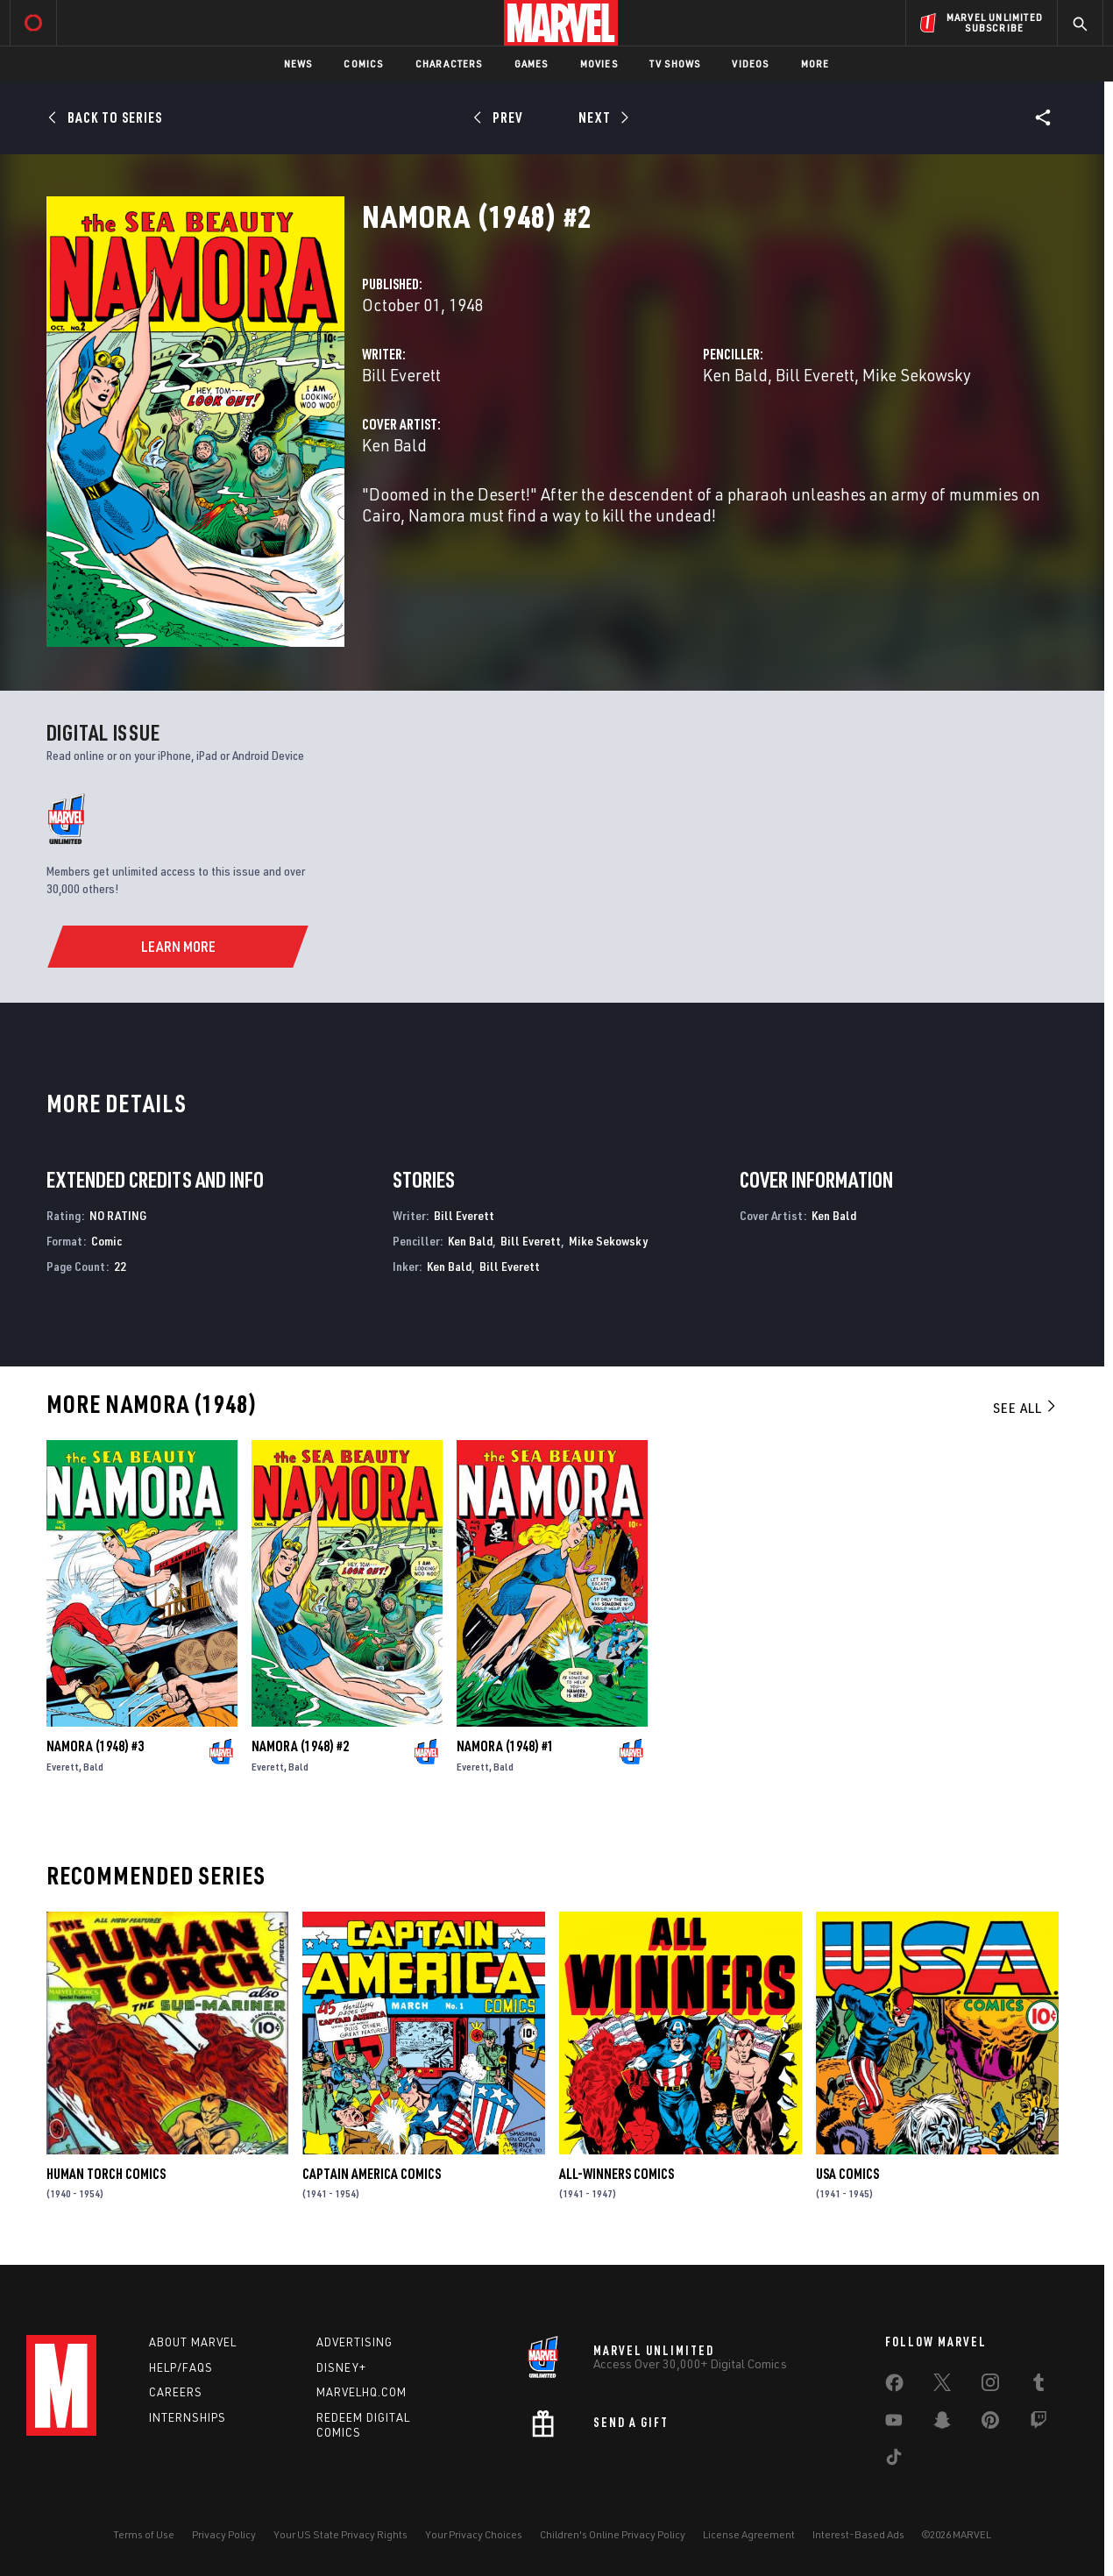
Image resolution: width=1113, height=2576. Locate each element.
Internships (187, 2417)
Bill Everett (401, 375)
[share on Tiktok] (894, 2460)
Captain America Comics (371, 2173)
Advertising (354, 2342)
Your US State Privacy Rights (340, 2534)
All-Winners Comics (616, 2173)
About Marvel (193, 2342)
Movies (599, 63)
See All (1025, 1407)
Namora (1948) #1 (505, 1746)
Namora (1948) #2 (300, 1746)
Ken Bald (735, 375)
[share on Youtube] (894, 2423)
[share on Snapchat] (942, 2423)
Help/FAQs (181, 2367)
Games (531, 63)
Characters (449, 63)
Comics (363, 63)
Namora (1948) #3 (95, 1746)
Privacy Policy (224, 2534)
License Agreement (749, 2534)
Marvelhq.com (361, 2392)
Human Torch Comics (106, 2173)
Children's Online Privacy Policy (612, 2534)
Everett (62, 1766)
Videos (750, 63)
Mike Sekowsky (916, 375)
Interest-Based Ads (858, 2534)
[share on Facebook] (894, 2386)
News (298, 63)
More (815, 63)
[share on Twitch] (1038, 2423)
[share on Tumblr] (1038, 2386)
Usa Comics (847, 2173)
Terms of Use (143, 2534)
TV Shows (675, 63)
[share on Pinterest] (990, 2423)
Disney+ (341, 2367)
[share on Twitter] (942, 2386)
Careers (175, 2392)
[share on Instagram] (990, 2386)
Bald (93, 1766)
